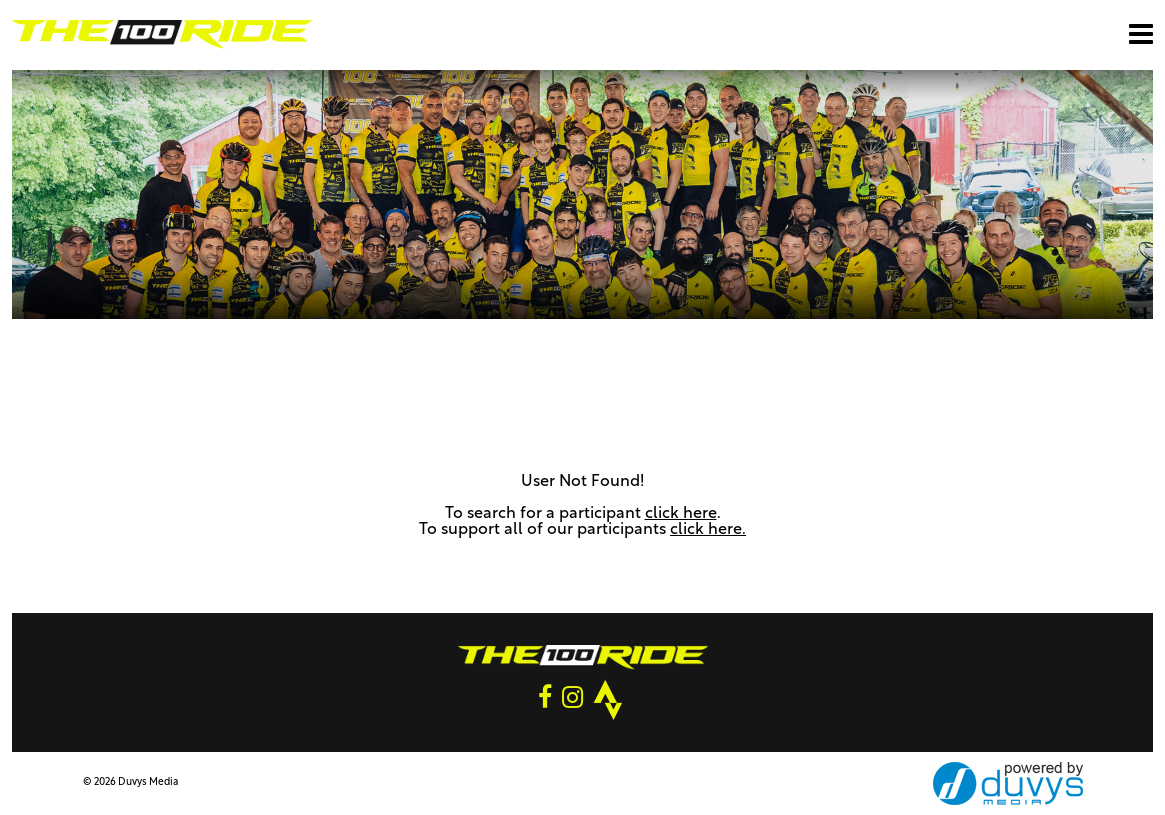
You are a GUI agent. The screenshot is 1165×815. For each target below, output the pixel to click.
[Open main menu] (1141, 34)
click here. (708, 530)
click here (681, 514)
